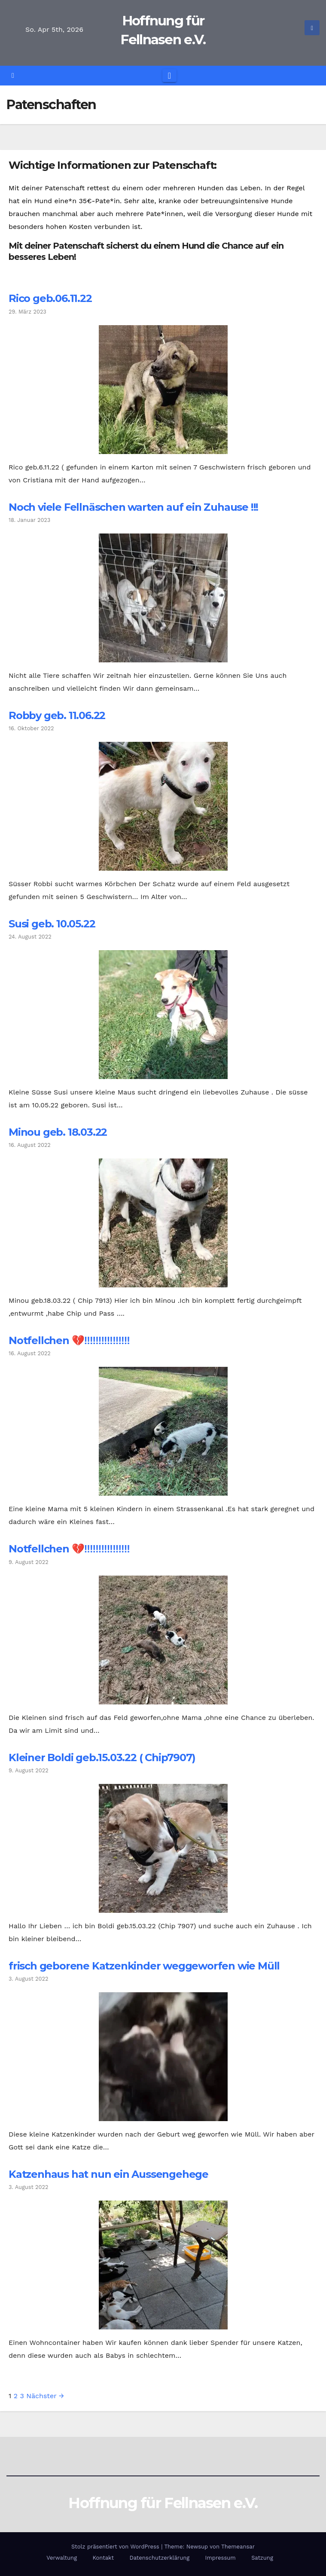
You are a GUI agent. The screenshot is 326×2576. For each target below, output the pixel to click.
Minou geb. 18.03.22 (58, 1132)
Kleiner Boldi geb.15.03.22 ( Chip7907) (102, 1757)
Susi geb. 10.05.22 (52, 924)
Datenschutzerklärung (159, 2558)
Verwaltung (61, 2558)
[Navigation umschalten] (169, 75)
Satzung (262, 2558)
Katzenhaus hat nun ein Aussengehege (108, 2174)
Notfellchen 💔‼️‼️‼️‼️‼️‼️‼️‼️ (69, 1340)
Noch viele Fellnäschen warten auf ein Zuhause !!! (133, 507)
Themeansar (238, 2546)
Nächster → (45, 2396)
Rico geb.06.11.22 (50, 298)
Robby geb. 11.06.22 (57, 715)
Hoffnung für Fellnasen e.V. (162, 2503)
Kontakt (103, 2558)
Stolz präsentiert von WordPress (116, 2546)
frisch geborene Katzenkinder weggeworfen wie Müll (144, 1966)
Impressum (220, 2558)
